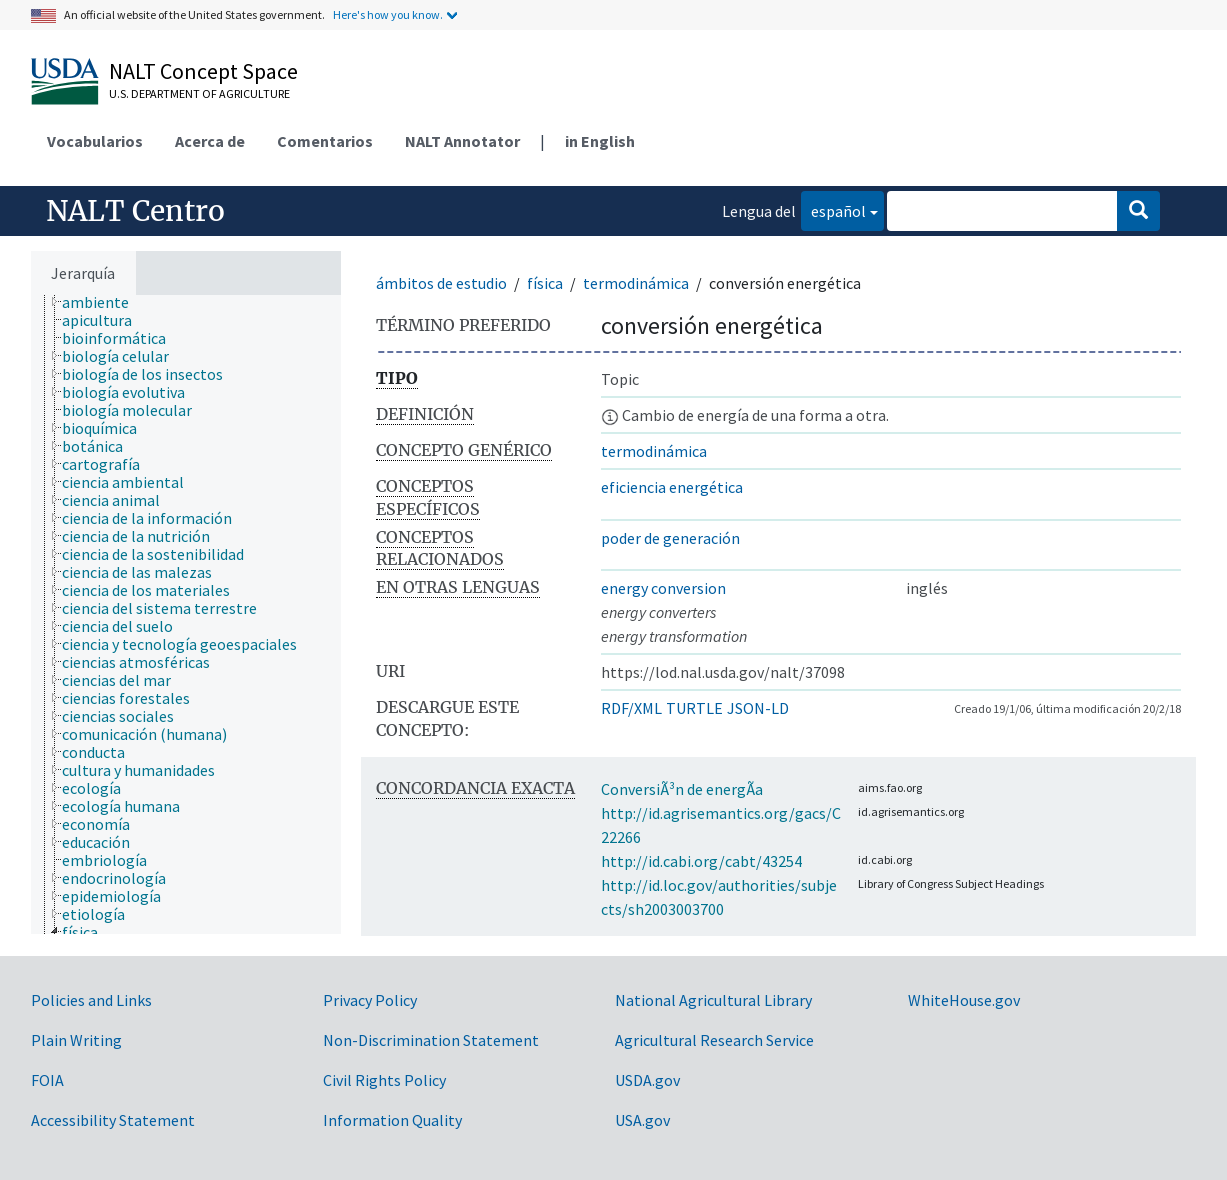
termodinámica (636, 283)
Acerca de (210, 141)
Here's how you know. (388, 14)
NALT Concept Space (203, 71)
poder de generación (670, 538)
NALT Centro (135, 211)
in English (600, 141)
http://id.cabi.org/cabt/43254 (701, 861)
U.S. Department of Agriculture (199, 93)
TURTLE (694, 708)
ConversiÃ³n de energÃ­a (682, 789)
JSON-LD (758, 708)
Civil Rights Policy (384, 1080)
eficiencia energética (672, 487)
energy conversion (663, 588)
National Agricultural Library (713, 1000)
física (545, 283)
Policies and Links (91, 1000)
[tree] (186, 614)
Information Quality (392, 1120)
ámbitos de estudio (441, 283)
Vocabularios (95, 141)
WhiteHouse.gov (964, 1000)
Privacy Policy (370, 1000)
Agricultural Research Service (714, 1040)
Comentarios (325, 141)
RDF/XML (631, 708)
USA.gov (642, 1120)
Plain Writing (76, 1040)
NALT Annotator (462, 141)
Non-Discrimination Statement (431, 1040)
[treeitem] (104, 302)
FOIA (47, 1080)
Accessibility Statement (113, 1120)
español (833, 209)
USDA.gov (647, 1080)
